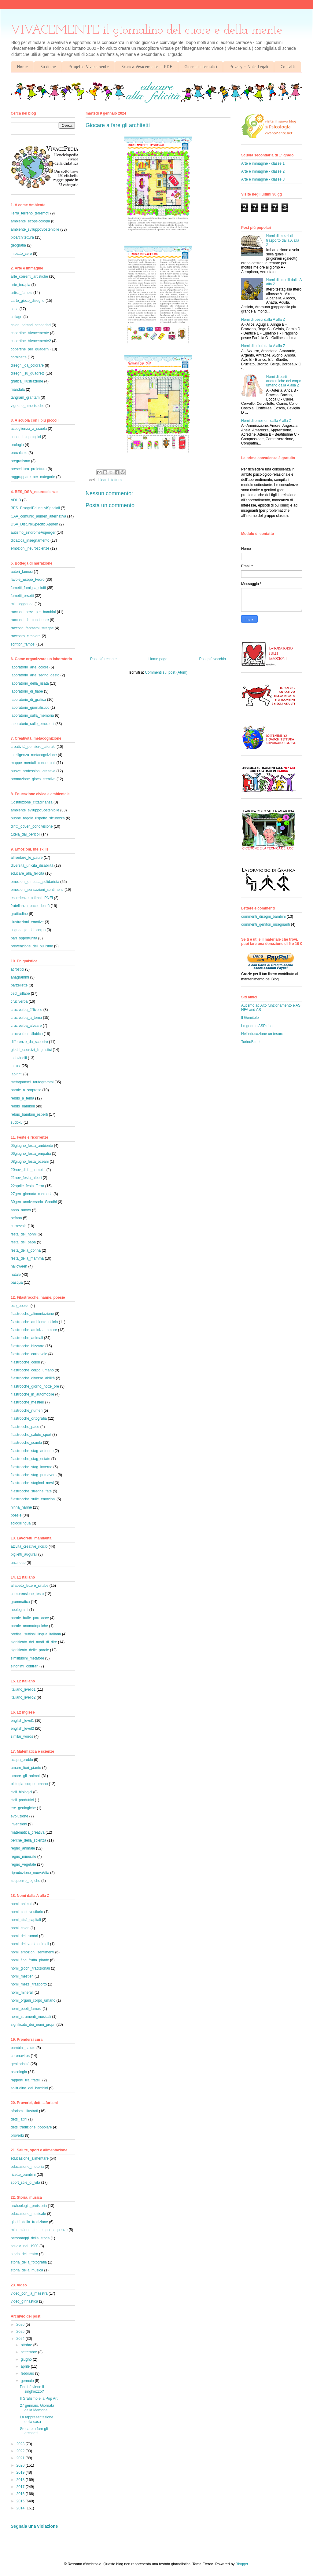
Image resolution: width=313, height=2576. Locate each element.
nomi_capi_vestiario (27, 1912)
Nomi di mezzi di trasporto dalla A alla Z (282, 240)
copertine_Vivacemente (30, 333)
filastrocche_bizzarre (27, 1346)
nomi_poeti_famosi (26, 2009)
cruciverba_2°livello (26, 1010)
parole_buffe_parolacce (30, 1618)
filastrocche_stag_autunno (32, 1451)
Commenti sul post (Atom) (166, 672)
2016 (21, 2494)
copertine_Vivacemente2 (31, 341)
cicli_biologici (21, 1792)
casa (14, 309)
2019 (21, 2472)
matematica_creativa (28, 1832)
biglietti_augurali (24, 1554)
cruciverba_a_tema (26, 1017)
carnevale (19, 1226)
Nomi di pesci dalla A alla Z (263, 319)
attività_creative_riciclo (29, 1546)
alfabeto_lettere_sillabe (29, 1585)
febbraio (28, 2373)
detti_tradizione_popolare (31, 2127)
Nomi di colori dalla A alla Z (263, 346)
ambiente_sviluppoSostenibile (35, 229)
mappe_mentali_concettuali (33, 763)
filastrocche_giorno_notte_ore (35, 1386)
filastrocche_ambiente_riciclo (34, 1322)
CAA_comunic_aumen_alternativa (38, 516)
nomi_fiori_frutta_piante (30, 1960)
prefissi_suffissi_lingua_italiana (36, 1634)
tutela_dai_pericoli (25, 834)
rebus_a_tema (22, 1098)
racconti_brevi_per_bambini (33, 612)
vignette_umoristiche (27, 406)
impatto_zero (21, 253)
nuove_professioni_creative (33, 771)
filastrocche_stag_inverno (31, 1467)
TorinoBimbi (250, 1042)
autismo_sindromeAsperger (33, 532)
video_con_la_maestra (29, 2293)
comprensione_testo (27, 1594)
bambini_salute (23, 2048)
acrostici (17, 969)
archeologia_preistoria (29, 2206)
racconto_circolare (26, 636)
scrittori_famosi (23, 644)
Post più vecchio (212, 659)
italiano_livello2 (23, 1697)
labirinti (16, 1074)
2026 (21, 2324)
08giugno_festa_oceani (30, 1161)
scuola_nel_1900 (25, 2246)
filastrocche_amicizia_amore (34, 1330)
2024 (21, 2338)
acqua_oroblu (22, 1760)
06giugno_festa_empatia (31, 1153)
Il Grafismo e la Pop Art (38, 2398)
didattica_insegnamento (30, 540)
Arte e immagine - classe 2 (263, 171)
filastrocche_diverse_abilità (33, 1378)
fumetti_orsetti (22, 596)
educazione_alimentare (30, 2158)
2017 (21, 2487)
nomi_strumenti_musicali (31, 2016)
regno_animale (23, 1848)
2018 (21, 2480)
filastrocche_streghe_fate (31, 1491)
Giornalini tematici (200, 66)
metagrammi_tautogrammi (32, 1082)
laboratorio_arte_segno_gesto (35, 675)
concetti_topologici (26, 437)
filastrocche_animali (27, 1338)
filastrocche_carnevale (29, 1354)
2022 (21, 2451)
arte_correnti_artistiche (29, 276)
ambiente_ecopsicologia (30, 221)
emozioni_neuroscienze (30, 548)
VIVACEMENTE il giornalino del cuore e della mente (146, 30)
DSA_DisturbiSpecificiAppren (34, 524)
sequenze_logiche (25, 1881)
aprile (26, 2366)
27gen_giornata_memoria (32, 1194)
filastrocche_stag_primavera (34, 1475)
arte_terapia (20, 285)
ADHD (16, 500)
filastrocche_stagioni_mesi (32, 1483)
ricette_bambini (23, 2174)
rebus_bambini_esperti (29, 1114)
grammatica (20, 1602)
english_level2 (22, 1728)
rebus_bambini (23, 1106)
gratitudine (19, 914)
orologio (17, 445)
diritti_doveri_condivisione (32, 826)
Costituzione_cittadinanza (32, 802)
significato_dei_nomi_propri (33, 2024)
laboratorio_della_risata (30, 683)
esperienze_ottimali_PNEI (32, 898)
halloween (19, 1266)
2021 (21, 2458)
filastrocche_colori (25, 1362)
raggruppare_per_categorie (33, 477)
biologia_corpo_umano (29, 1784)
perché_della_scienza (28, 1840)
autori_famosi (22, 571)
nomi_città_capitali (26, 1920)
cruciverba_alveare (26, 1025)
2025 (21, 2331)
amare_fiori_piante (26, 1768)
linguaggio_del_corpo (28, 930)
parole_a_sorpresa (26, 1090)
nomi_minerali (22, 1992)
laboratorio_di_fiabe (27, 691)
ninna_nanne (21, 1507)
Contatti (287, 66)
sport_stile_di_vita (25, 2182)
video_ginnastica (24, 2301)
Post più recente (103, 659)
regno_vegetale (23, 1864)
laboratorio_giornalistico (30, 707)
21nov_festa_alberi (26, 1178)
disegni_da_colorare (27, 365)
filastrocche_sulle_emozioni (33, 1499)
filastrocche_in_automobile (32, 1394)
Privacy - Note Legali (248, 66)
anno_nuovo (21, 1210)
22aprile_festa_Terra (27, 1186)
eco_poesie (20, 1306)
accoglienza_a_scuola (29, 428)
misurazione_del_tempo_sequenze (39, 2230)
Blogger (242, 2564)
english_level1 (22, 1720)
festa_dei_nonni (24, 1234)
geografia (18, 245)
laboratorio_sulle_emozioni (32, 724)
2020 (21, 2465)
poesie (16, 1515)
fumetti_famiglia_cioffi (28, 588)
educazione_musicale (28, 2214)
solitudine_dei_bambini (29, 2088)
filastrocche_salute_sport (31, 1435)
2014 (21, 2508)
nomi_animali (21, 1904)
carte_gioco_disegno (28, 300)
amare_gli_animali (25, 1776)
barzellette (19, 985)
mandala (18, 389)
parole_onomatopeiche (29, 1626)
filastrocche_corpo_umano (32, 1370)
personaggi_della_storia (30, 2238)
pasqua (17, 1282)
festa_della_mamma (27, 1258)
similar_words (22, 1736)
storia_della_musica (27, 2270)
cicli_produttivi (22, 1800)
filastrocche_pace (25, 1427)
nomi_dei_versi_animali (30, 1944)
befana (16, 1218)
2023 (21, 2444)
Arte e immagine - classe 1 (263, 163)
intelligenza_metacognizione (34, 755)
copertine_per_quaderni (30, 349)
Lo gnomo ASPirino (257, 1026)
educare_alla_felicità (27, 873)
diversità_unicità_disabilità (32, 865)
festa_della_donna (26, 1250)
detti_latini (19, 2119)
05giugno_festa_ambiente (32, 1145)
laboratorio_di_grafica (28, 699)
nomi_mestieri (22, 1976)
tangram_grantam (25, 397)
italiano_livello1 (23, 1689)
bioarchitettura (110, 480)
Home (22, 66)
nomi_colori (20, 1928)
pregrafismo (20, 461)
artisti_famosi (21, 293)
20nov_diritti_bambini (28, 1170)
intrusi (15, 1066)
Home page (158, 659)
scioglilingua (21, 1523)
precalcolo (19, 453)
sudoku (17, 1122)
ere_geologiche (23, 1808)
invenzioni (19, 1824)
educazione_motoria (27, 2166)
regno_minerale (23, 1856)
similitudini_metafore (27, 1658)
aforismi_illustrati (24, 2111)
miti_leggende (22, 604)
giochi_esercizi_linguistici (31, 1050)
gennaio (28, 2381)
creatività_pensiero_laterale (33, 747)
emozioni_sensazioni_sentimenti (37, 889)
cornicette (19, 357)
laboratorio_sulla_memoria (32, 715)
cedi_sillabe (20, 993)
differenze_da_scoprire (29, 1042)
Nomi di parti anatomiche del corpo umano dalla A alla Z (283, 381)
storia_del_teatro (24, 2254)
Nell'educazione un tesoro (262, 1034)
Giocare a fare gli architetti (34, 2431)
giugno (27, 2359)
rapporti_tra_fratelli (26, 2080)
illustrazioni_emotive (27, 922)
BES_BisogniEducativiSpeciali (35, 508)
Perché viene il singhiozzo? (32, 2389)
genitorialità (20, 2064)
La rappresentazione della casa (36, 2419)
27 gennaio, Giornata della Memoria (37, 2407)
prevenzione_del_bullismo (32, 946)
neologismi (19, 1610)
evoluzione (19, 1816)
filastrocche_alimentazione (32, 1314)
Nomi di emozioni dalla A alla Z (266, 421)
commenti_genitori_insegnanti (265, 924)
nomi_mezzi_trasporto (29, 1984)
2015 (21, 2501)
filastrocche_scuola (26, 1442)
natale (16, 1274)
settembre (29, 2352)
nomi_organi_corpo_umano (33, 2000)
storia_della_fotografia (29, 2262)
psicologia (19, 2072)
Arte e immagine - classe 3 (263, 179)
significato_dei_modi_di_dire (34, 1642)
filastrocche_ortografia (29, 1418)
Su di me (48, 66)
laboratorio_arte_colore (29, 667)
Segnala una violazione (34, 2526)
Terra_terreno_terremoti (30, 213)
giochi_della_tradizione (29, 2222)
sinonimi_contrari (25, 1666)
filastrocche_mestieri (27, 1402)
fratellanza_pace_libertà (30, 906)
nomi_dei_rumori (24, 1936)
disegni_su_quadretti (28, 373)
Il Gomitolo (250, 1017)
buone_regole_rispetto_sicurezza (38, 818)
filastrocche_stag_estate (30, 1459)
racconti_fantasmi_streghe (32, 628)
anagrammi (20, 977)
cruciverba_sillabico (27, 1034)
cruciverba (19, 1001)
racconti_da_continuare (30, 620)
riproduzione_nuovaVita (30, 1873)
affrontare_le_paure (27, 857)
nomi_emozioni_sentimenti (32, 1952)
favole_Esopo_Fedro (28, 579)
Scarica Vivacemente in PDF (146, 66)
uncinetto (18, 1563)
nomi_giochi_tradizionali (30, 1968)
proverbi (17, 2135)
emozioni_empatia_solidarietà (35, 882)
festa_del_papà (23, 1242)
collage (16, 317)
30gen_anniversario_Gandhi (34, 1202)
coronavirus (20, 2056)
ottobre (27, 2345)
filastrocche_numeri (26, 1410)
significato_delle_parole (30, 1650)
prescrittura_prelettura (28, 469)
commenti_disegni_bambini (263, 916)
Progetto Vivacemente (88, 66)
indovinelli (19, 1058)
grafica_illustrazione (27, 381)
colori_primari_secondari (31, 325)
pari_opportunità (24, 938)
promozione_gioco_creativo (33, 779)
